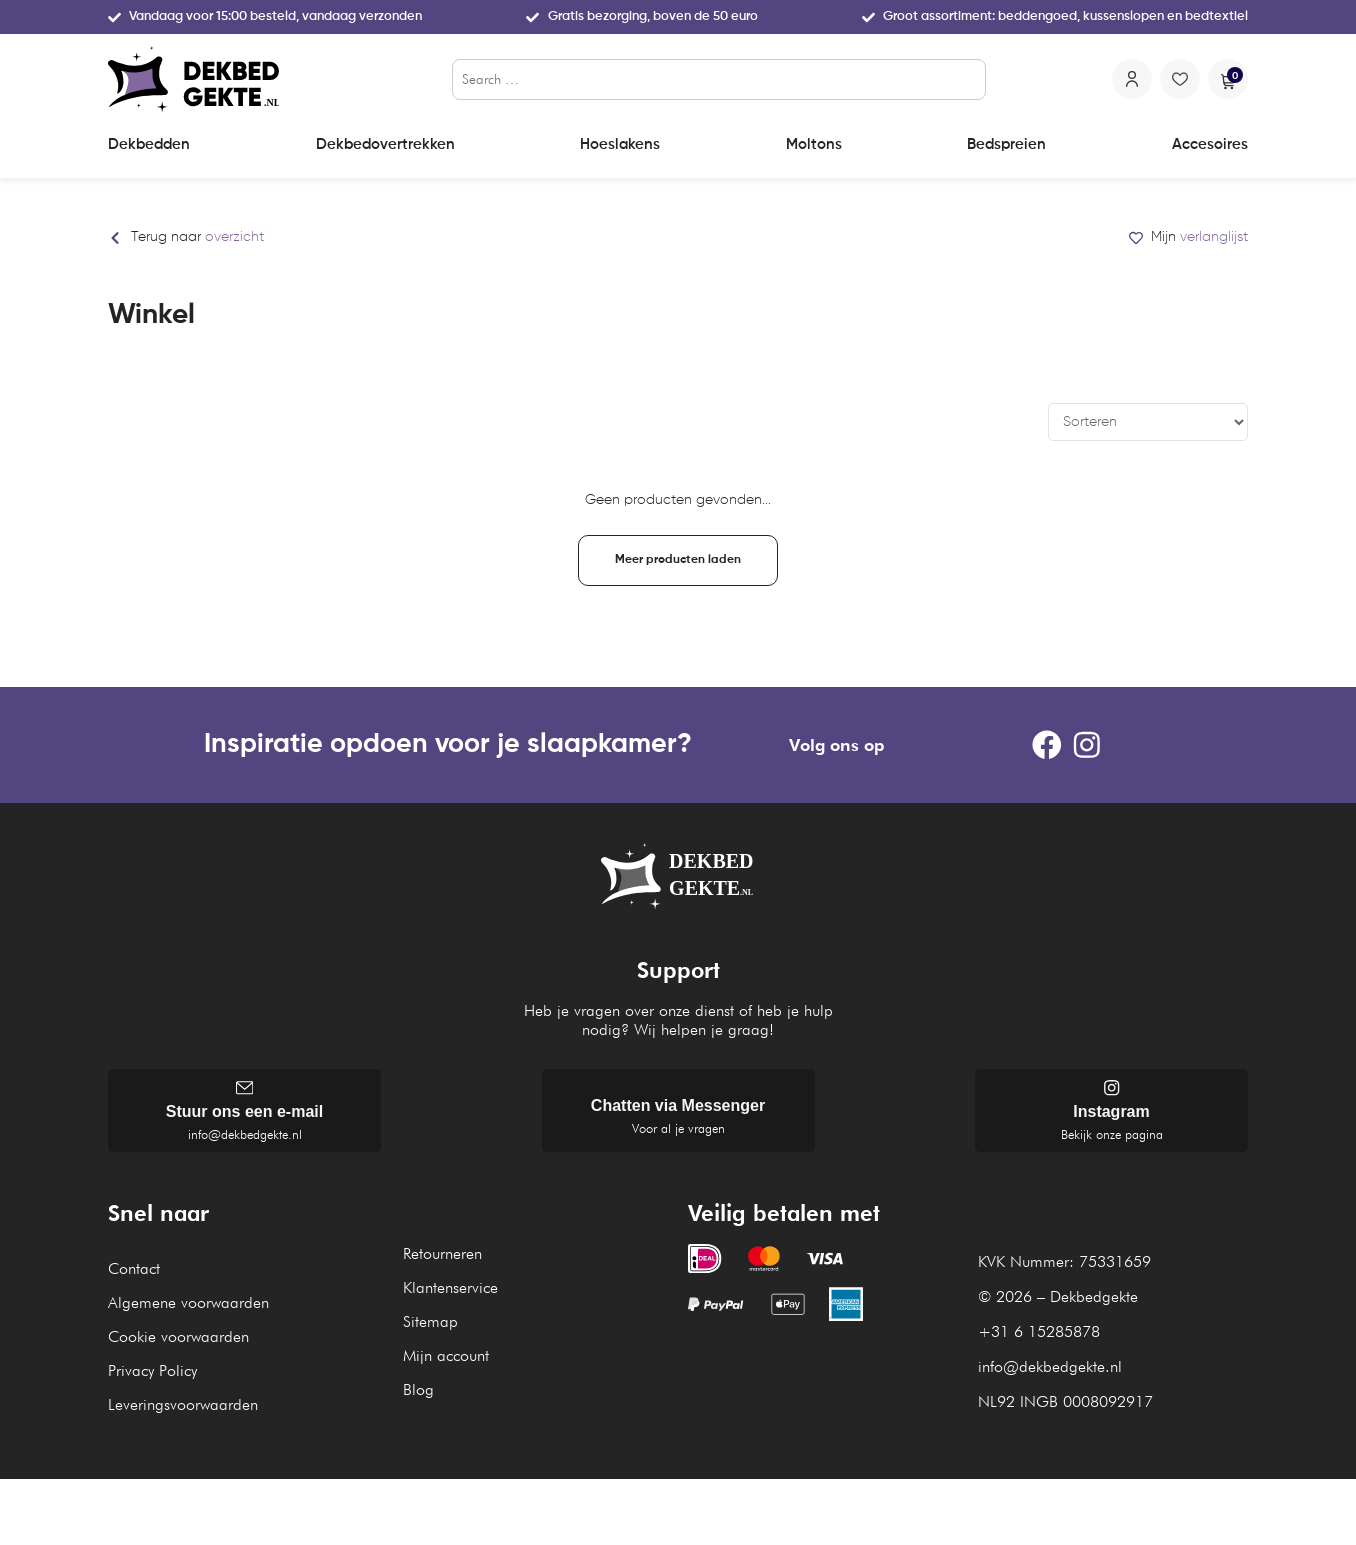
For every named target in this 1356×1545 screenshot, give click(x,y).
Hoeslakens (620, 144)
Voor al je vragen (678, 1133)
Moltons (814, 144)
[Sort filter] (1148, 422)
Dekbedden (149, 144)
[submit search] (967, 79)
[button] (678, 560)
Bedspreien (1006, 144)
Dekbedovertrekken (385, 144)
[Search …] (719, 79)
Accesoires (1210, 144)
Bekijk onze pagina (1112, 1140)
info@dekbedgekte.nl (245, 1140)
